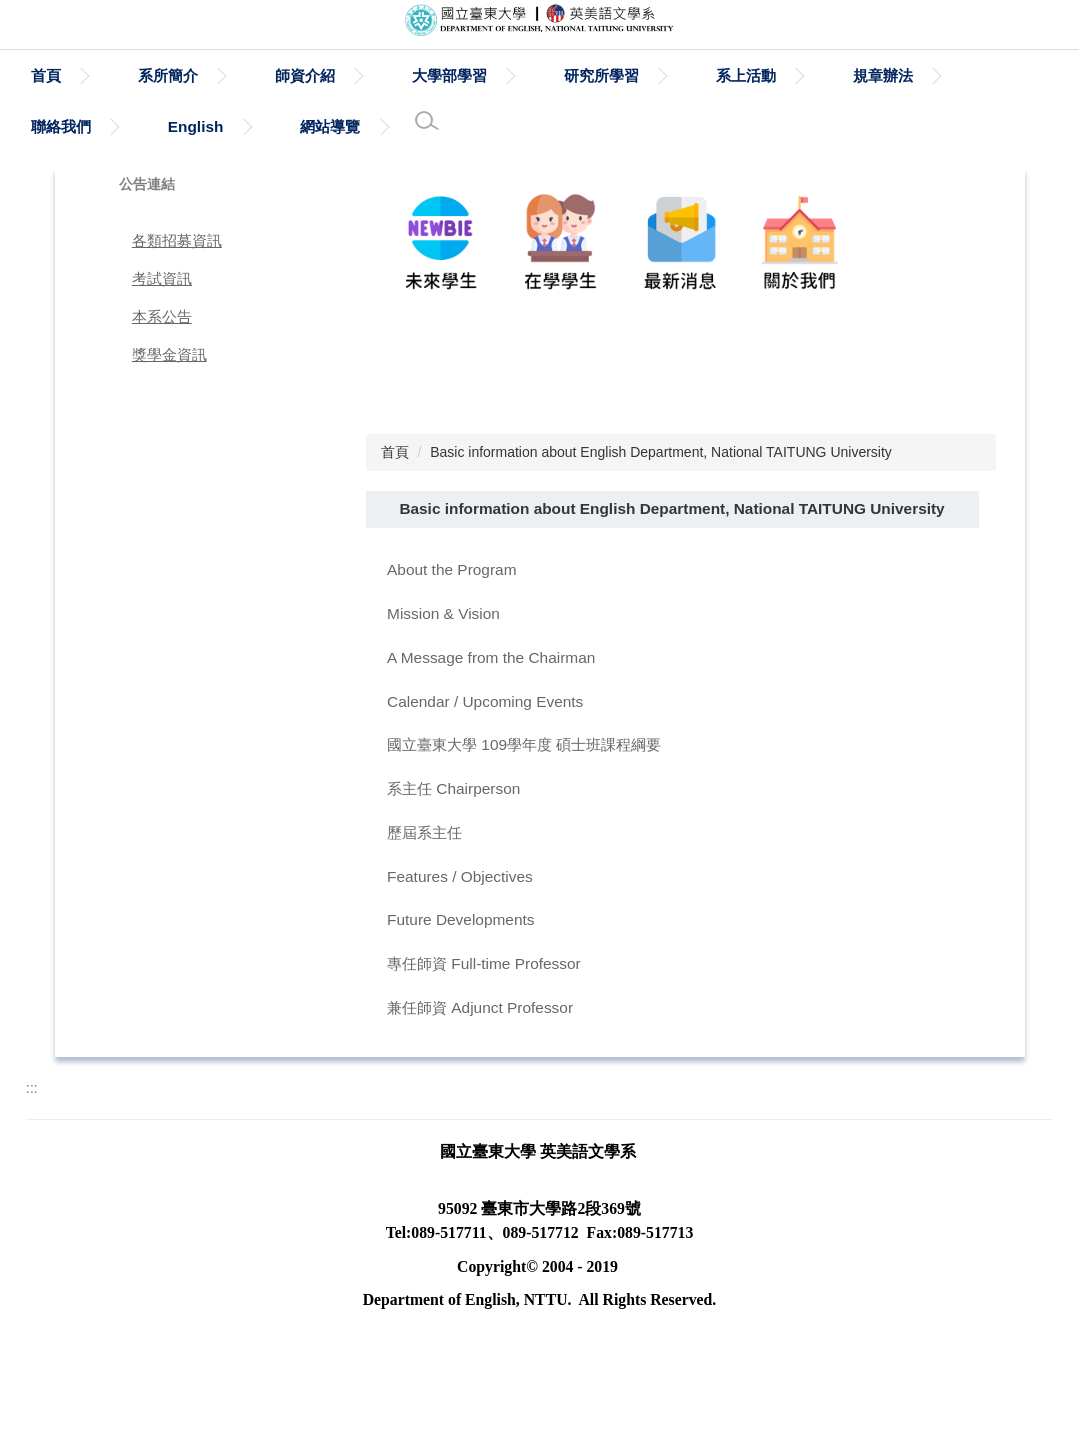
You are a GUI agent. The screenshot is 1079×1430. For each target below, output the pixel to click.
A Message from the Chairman (491, 657)
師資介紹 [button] (397, 75)
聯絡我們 (61, 126)
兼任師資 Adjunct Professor (480, 1007)
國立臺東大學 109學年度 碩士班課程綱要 (524, 744)
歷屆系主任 (424, 832)
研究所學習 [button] (693, 75)
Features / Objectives (460, 876)
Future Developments (460, 919)
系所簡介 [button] (260, 75)
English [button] (196, 126)
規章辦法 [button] (975, 75)
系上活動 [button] (838, 75)
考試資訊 (162, 278)
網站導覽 (330, 126)
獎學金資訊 (169, 354)
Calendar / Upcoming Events (485, 701)
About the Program (451, 569)
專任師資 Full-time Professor (484, 963)
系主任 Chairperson (453, 788)
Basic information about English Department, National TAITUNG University (661, 452)
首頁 (138, 75)
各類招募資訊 (177, 240)
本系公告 (162, 316)
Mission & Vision (443, 613)
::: (38, 75)
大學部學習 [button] (541, 75)
